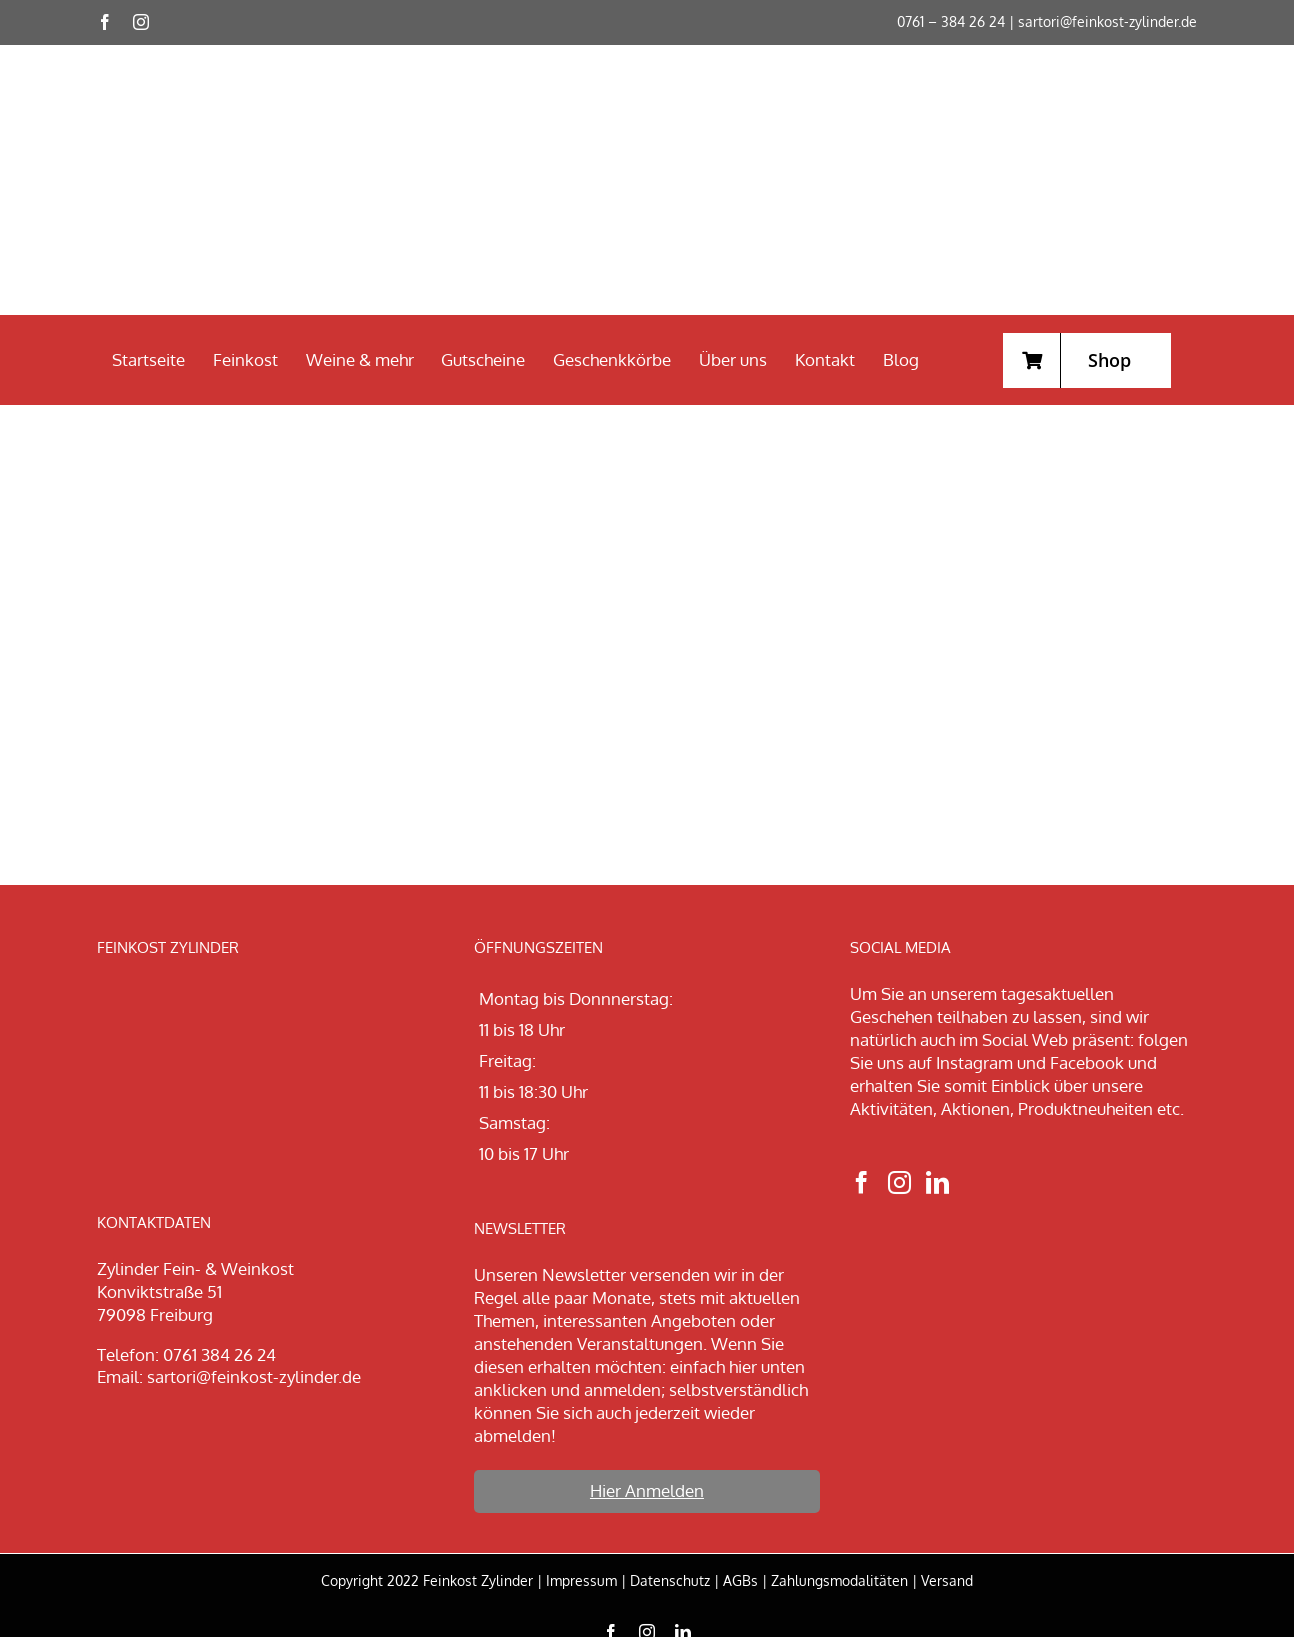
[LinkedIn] (937, 1182)
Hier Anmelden (647, 1490)
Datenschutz (670, 1580)
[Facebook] (861, 1182)
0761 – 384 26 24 (951, 21)
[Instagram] (899, 1182)
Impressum (581, 1580)
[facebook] (105, 22)
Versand (947, 1580)
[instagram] (141, 22)
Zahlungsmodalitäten (839, 1580)
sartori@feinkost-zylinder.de (1107, 21)
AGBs (740, 1580)
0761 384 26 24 (219, 1354)
